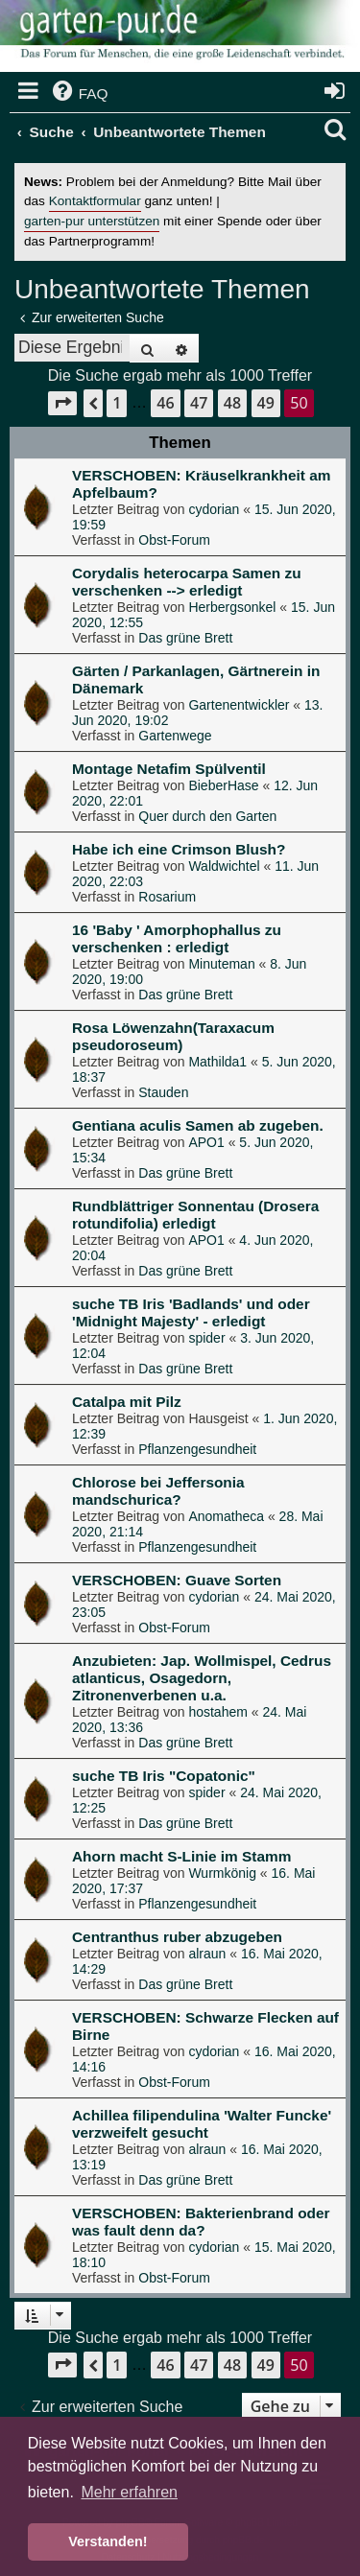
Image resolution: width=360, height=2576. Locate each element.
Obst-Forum (174, 540)
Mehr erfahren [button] (129, 2492)
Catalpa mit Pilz (126, 1401)
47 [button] (198, 402)
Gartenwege (174, 735)
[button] (62, 403)
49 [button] (266, 402)
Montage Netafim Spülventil (169, 769)
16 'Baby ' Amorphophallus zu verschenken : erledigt (176, 938)
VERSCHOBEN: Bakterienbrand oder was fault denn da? (201, 2221)
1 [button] (116, 402)
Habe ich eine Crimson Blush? (178, 849)
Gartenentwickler (238, 705)
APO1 (206, 1142)
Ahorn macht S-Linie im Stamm (181, 1856)
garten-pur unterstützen (91, 221)
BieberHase (223, 785)
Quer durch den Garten (207, 816)
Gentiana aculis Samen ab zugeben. (198, 1125)
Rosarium (167, 896)
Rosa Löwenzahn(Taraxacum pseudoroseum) (173, 1036)
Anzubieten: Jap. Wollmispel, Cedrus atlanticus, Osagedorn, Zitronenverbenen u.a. (201, 1677)
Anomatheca (226, 1516)
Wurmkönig (222, 1873)
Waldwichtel (223, 866)
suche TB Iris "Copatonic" (163, 1776)
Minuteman (221, 964)
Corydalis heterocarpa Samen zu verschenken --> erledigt (186, 581)
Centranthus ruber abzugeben (177, 1937)
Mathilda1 (217, 1061)
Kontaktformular (95, 201)
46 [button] (165, 402)
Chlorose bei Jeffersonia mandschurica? (158, 1491)
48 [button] (232, 402)
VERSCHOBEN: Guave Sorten (176, 1580)
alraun (207, 1953)
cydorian (213, 509)
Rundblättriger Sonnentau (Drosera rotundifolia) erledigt (195, 1214)
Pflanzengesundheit (197, 1449)
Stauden (163, 1092)
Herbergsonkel (232, 607)
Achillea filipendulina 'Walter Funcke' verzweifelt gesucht (201, 2124)
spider (206, 1338)
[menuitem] (78, 94)
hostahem (217, 1712)
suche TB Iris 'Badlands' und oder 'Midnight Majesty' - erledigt (191, 1312)
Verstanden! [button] (107, 2541)
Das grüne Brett (185, 637)
